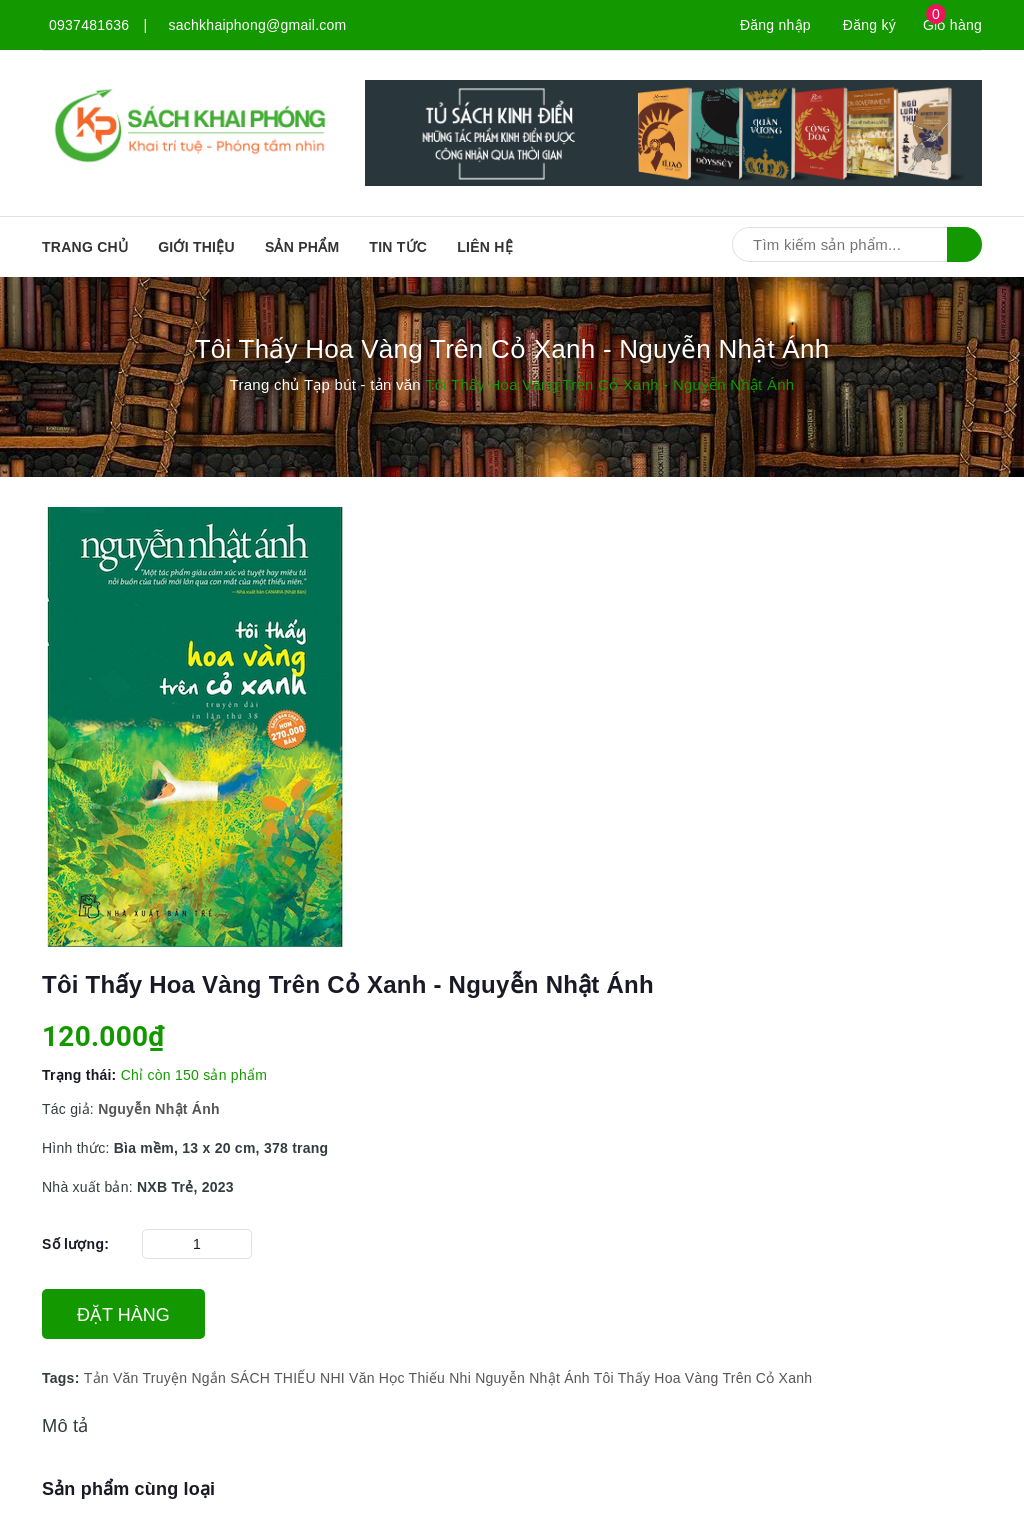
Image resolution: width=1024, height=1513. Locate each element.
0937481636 (89, 25)
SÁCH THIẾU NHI (287, 1378)
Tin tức (398, 247)
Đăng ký (869, 25)
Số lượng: (75, 1244)
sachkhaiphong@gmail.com (258, 25)
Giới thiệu (196, 247)
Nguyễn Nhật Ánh (532, 1378)
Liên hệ (485, 247)
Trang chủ (85, 247)
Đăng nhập (775, 25)
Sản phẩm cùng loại (128, 1489)
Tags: (63, 1378)
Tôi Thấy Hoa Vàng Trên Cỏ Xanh (703, 1378)
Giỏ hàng (952, 25)
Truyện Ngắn (184, 1378)
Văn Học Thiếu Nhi (410, 1378)
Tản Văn (111, 1378)
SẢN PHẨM (302, 247)
